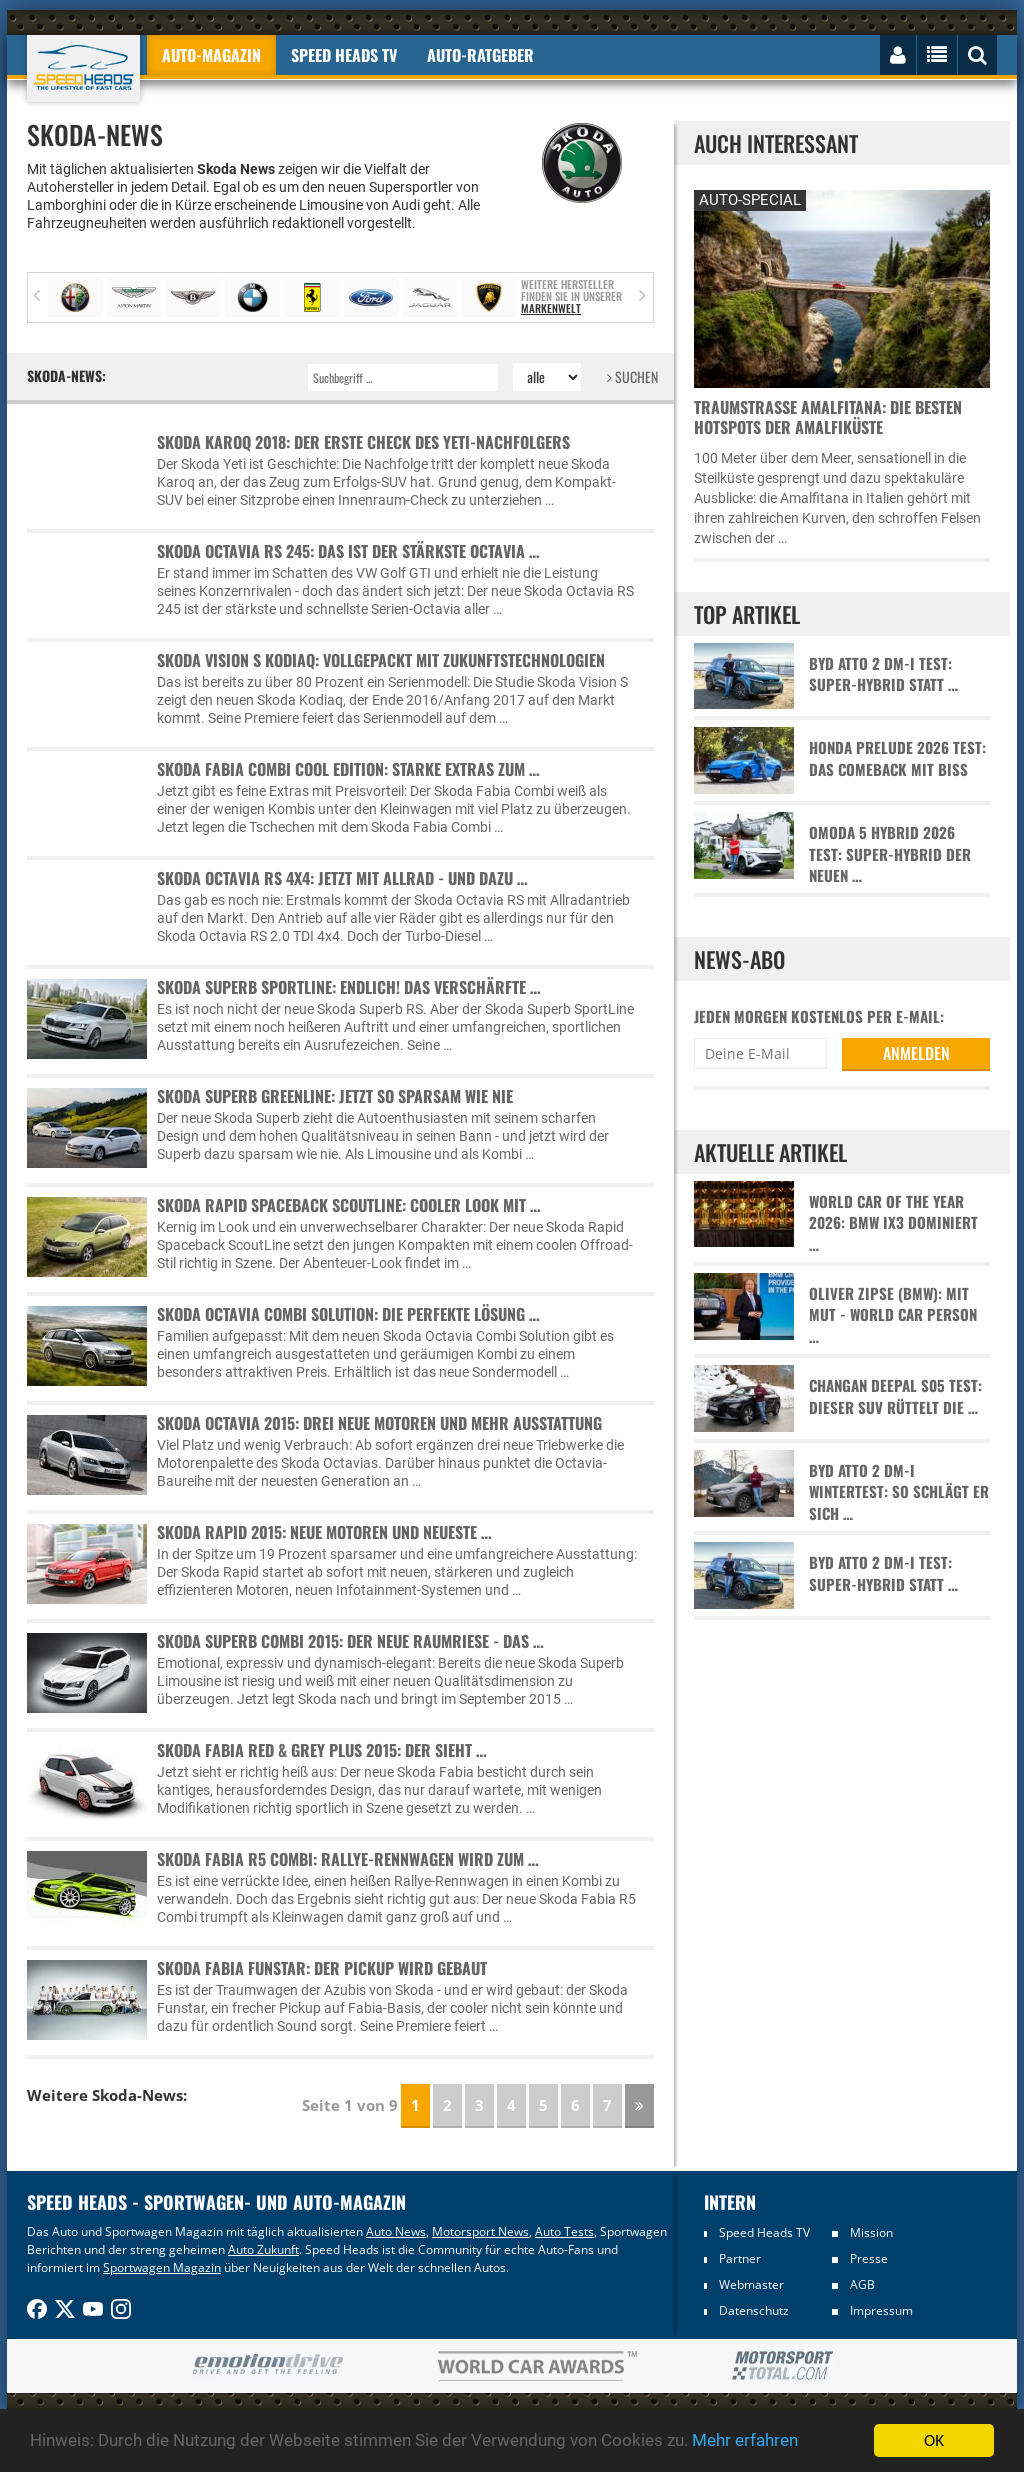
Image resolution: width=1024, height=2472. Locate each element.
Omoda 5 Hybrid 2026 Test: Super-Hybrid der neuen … (890, 854)
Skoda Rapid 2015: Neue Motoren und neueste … (324, 1532)
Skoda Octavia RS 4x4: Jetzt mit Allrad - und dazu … (342, 878)
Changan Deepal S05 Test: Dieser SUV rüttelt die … (895, 1396)
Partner (740, 2258)
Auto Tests (564, 2231)
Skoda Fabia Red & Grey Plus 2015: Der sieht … (322, 1750)
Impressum (881, 2310)
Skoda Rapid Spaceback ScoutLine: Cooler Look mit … (349, 1205)
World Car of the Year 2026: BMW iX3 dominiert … (893, 1223)
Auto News (396, 2231)
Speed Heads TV (764, 2232)
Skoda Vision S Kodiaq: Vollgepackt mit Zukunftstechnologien (381, 660)
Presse (869, 2258)
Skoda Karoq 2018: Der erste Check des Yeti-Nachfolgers (363, 442)
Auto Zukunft (263, 2249)
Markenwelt (551, 308)
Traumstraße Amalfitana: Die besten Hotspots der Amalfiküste (828, 417)
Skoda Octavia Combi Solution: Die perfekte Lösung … (348, 1314)
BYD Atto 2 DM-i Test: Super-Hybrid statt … (883, 674)
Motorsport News (480, 2231)
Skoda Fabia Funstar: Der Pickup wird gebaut (322, 1968)
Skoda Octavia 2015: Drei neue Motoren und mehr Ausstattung (379, 1423)
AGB (862, 2284)
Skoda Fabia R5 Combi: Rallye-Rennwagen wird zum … (348, 1859)
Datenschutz (754, 2310)
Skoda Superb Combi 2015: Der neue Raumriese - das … (350, 1641)
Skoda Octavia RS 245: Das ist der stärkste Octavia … (348, 551)
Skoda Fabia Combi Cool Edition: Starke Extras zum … (348, 769)
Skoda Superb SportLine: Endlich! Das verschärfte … (349, 987)
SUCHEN (632, 376)
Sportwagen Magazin (162, 2267)
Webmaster (751, 2284)
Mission (871, 2232)
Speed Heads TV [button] (344, 55)
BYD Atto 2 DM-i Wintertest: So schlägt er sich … (899, 1492)
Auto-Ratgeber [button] (480, 55)
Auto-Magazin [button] (211, 55)
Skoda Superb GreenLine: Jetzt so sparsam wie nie (335, 1096)
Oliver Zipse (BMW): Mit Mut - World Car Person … (893, 1315)
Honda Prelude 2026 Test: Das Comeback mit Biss (897, 758)
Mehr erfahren (745, 2442)
